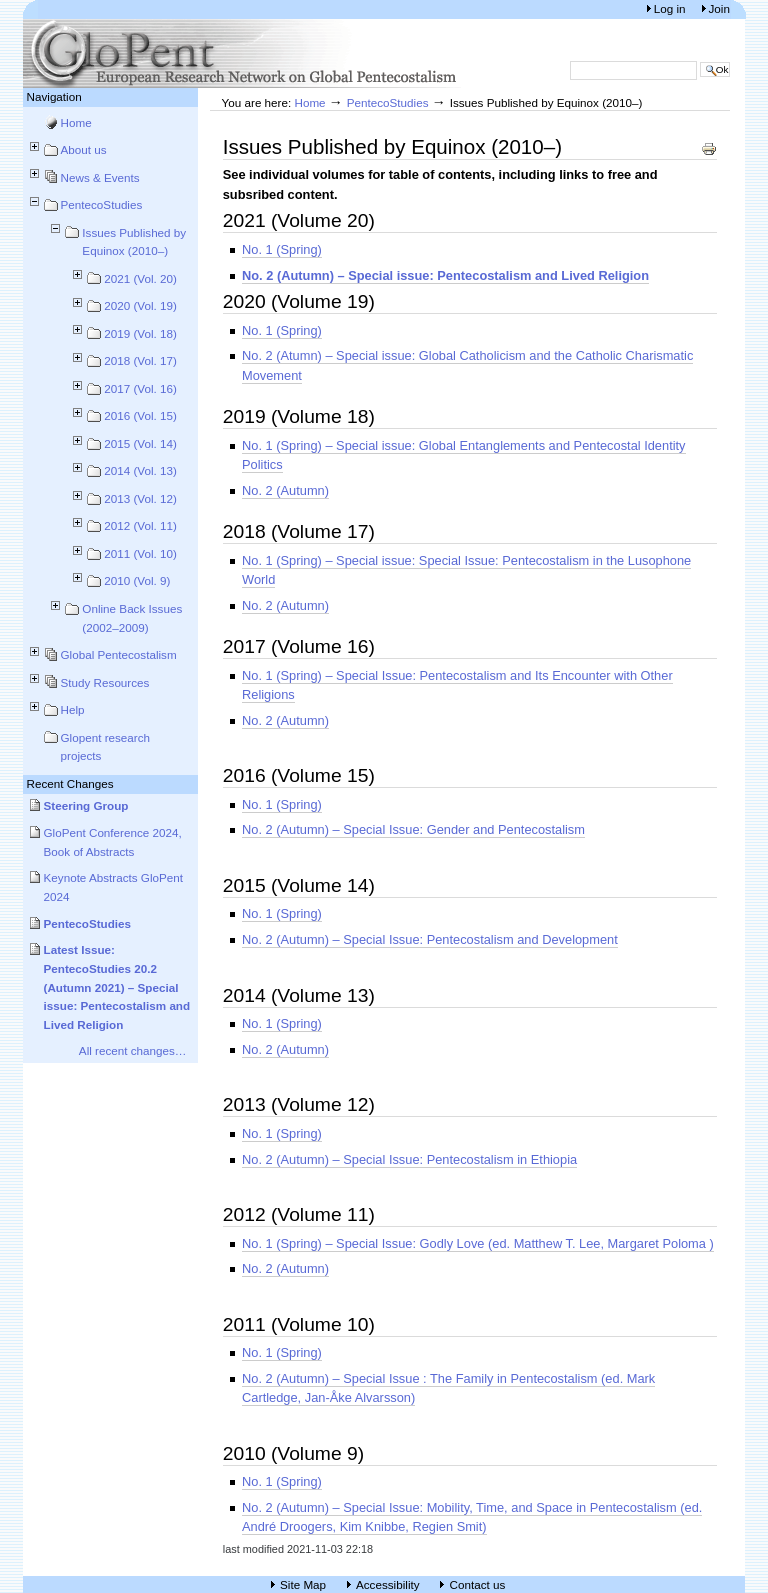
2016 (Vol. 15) (140, 415)
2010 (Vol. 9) (137, 580)
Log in (671, 8)
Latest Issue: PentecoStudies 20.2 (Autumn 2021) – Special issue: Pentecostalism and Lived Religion (117, 987)
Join (719, 8)
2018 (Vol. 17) (140, 360)
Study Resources (105, 682)
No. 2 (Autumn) (285, 490)
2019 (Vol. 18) (140, 333)
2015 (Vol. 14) (140, 443)
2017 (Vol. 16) (140, 388)
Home (76, 122)
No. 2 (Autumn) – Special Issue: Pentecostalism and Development (430, 939)
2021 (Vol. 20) (140, 278)
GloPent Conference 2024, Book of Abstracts (113, 842)
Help (73, 709)
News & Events (100, 177)
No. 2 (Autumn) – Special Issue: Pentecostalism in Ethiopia (409, 1159)
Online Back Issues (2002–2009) (132, 618)
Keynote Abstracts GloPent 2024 (114, 887)
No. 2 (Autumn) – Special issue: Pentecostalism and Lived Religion (445, 275)
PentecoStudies (102, 204)
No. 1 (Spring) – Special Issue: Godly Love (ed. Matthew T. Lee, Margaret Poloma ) (478, 1243)
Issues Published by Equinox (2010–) (134, 242)
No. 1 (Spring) (282, 249)
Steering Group (86, 805)
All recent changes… (133, 1050)
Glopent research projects (106, 747)
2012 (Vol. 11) (140, 525)
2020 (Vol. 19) (140, 305)
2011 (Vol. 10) (140, 553)
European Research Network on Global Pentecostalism (243, 53)
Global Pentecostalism (119, 654)
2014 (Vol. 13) (140, 470)
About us (84, 149)
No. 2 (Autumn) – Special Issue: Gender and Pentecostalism (413, 829)
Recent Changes (70, 783)
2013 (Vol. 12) (140, 498)
